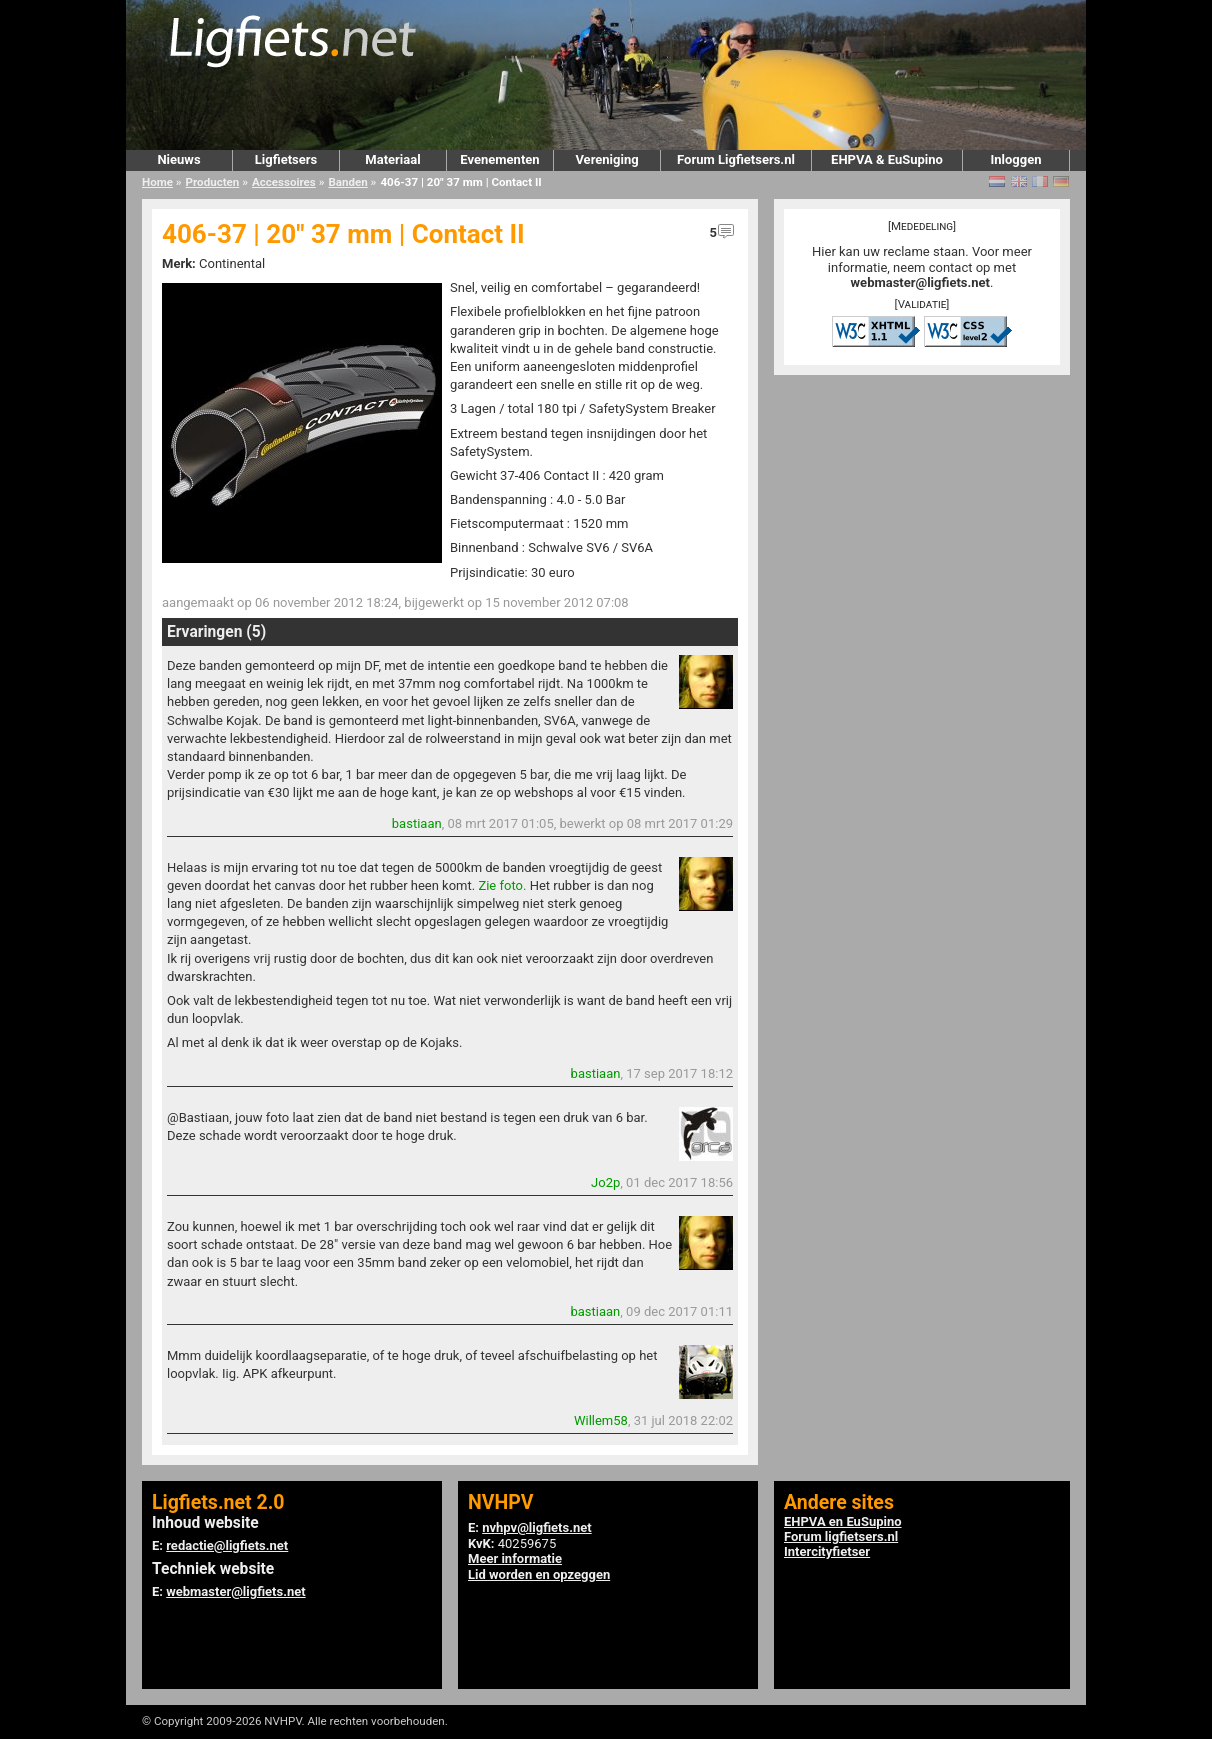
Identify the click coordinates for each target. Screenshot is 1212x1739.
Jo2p (605, 1182)
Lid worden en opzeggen (539, 1574)
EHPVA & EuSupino (887, 159)
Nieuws (178, 159)
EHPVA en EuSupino (843, 1521)
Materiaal (392, 159)
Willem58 (601, 1420)
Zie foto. (502, 885)
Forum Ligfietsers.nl (736, 159)
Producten (213, 182)
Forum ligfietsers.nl (841, 1536)
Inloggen (1015, 159)
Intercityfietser (827, 1551)
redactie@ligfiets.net (227, 1545)
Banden (347, 182)
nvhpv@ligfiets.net (536, 1527)
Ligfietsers (286, 159)
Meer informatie (515, 1558)
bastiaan (417, 823)
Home (157, 182)
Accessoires (284, 182)
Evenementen (499, 159)
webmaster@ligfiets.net (920, 282)
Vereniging (606, 159)
